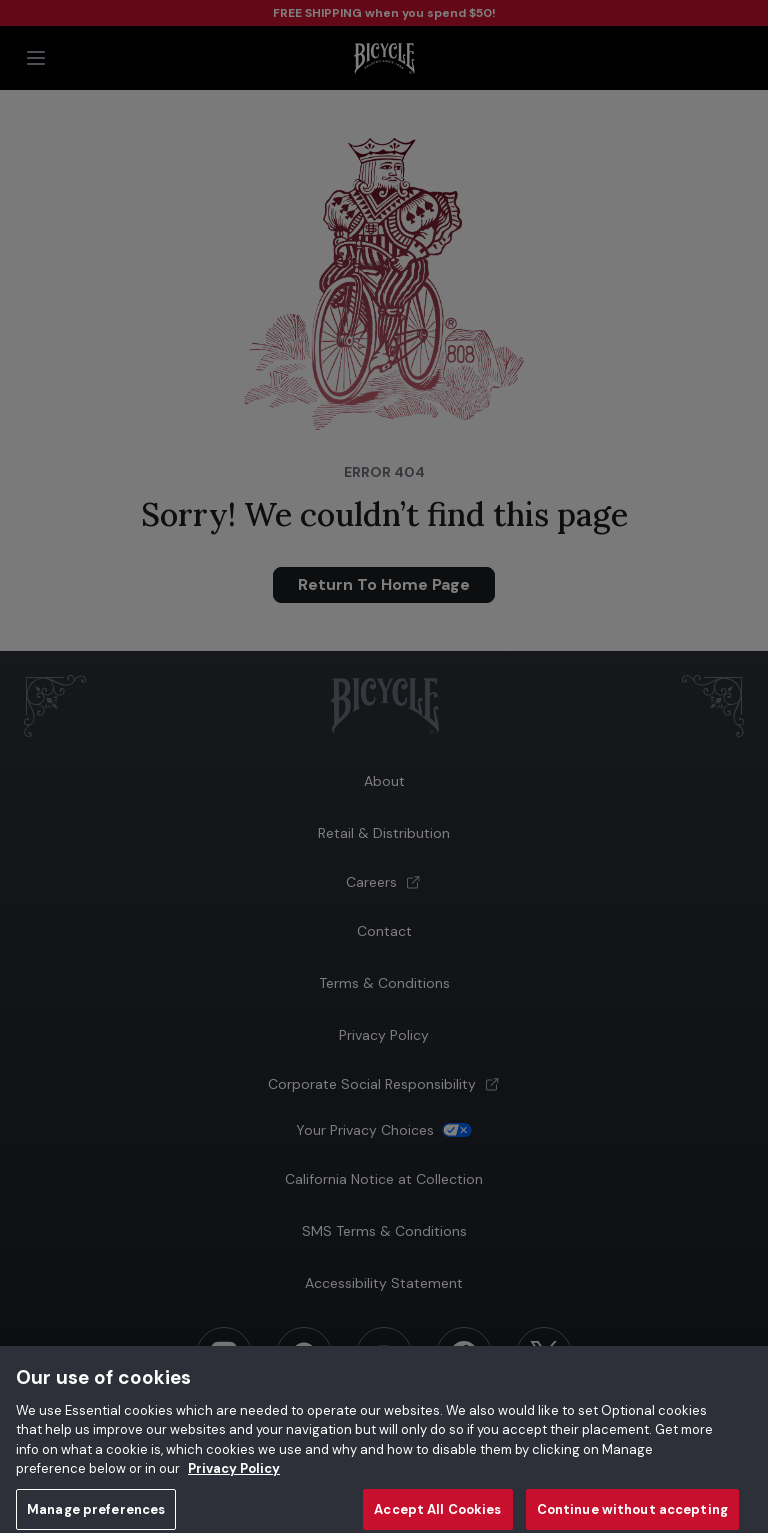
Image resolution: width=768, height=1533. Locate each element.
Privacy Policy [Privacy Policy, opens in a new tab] (234, 1476)
